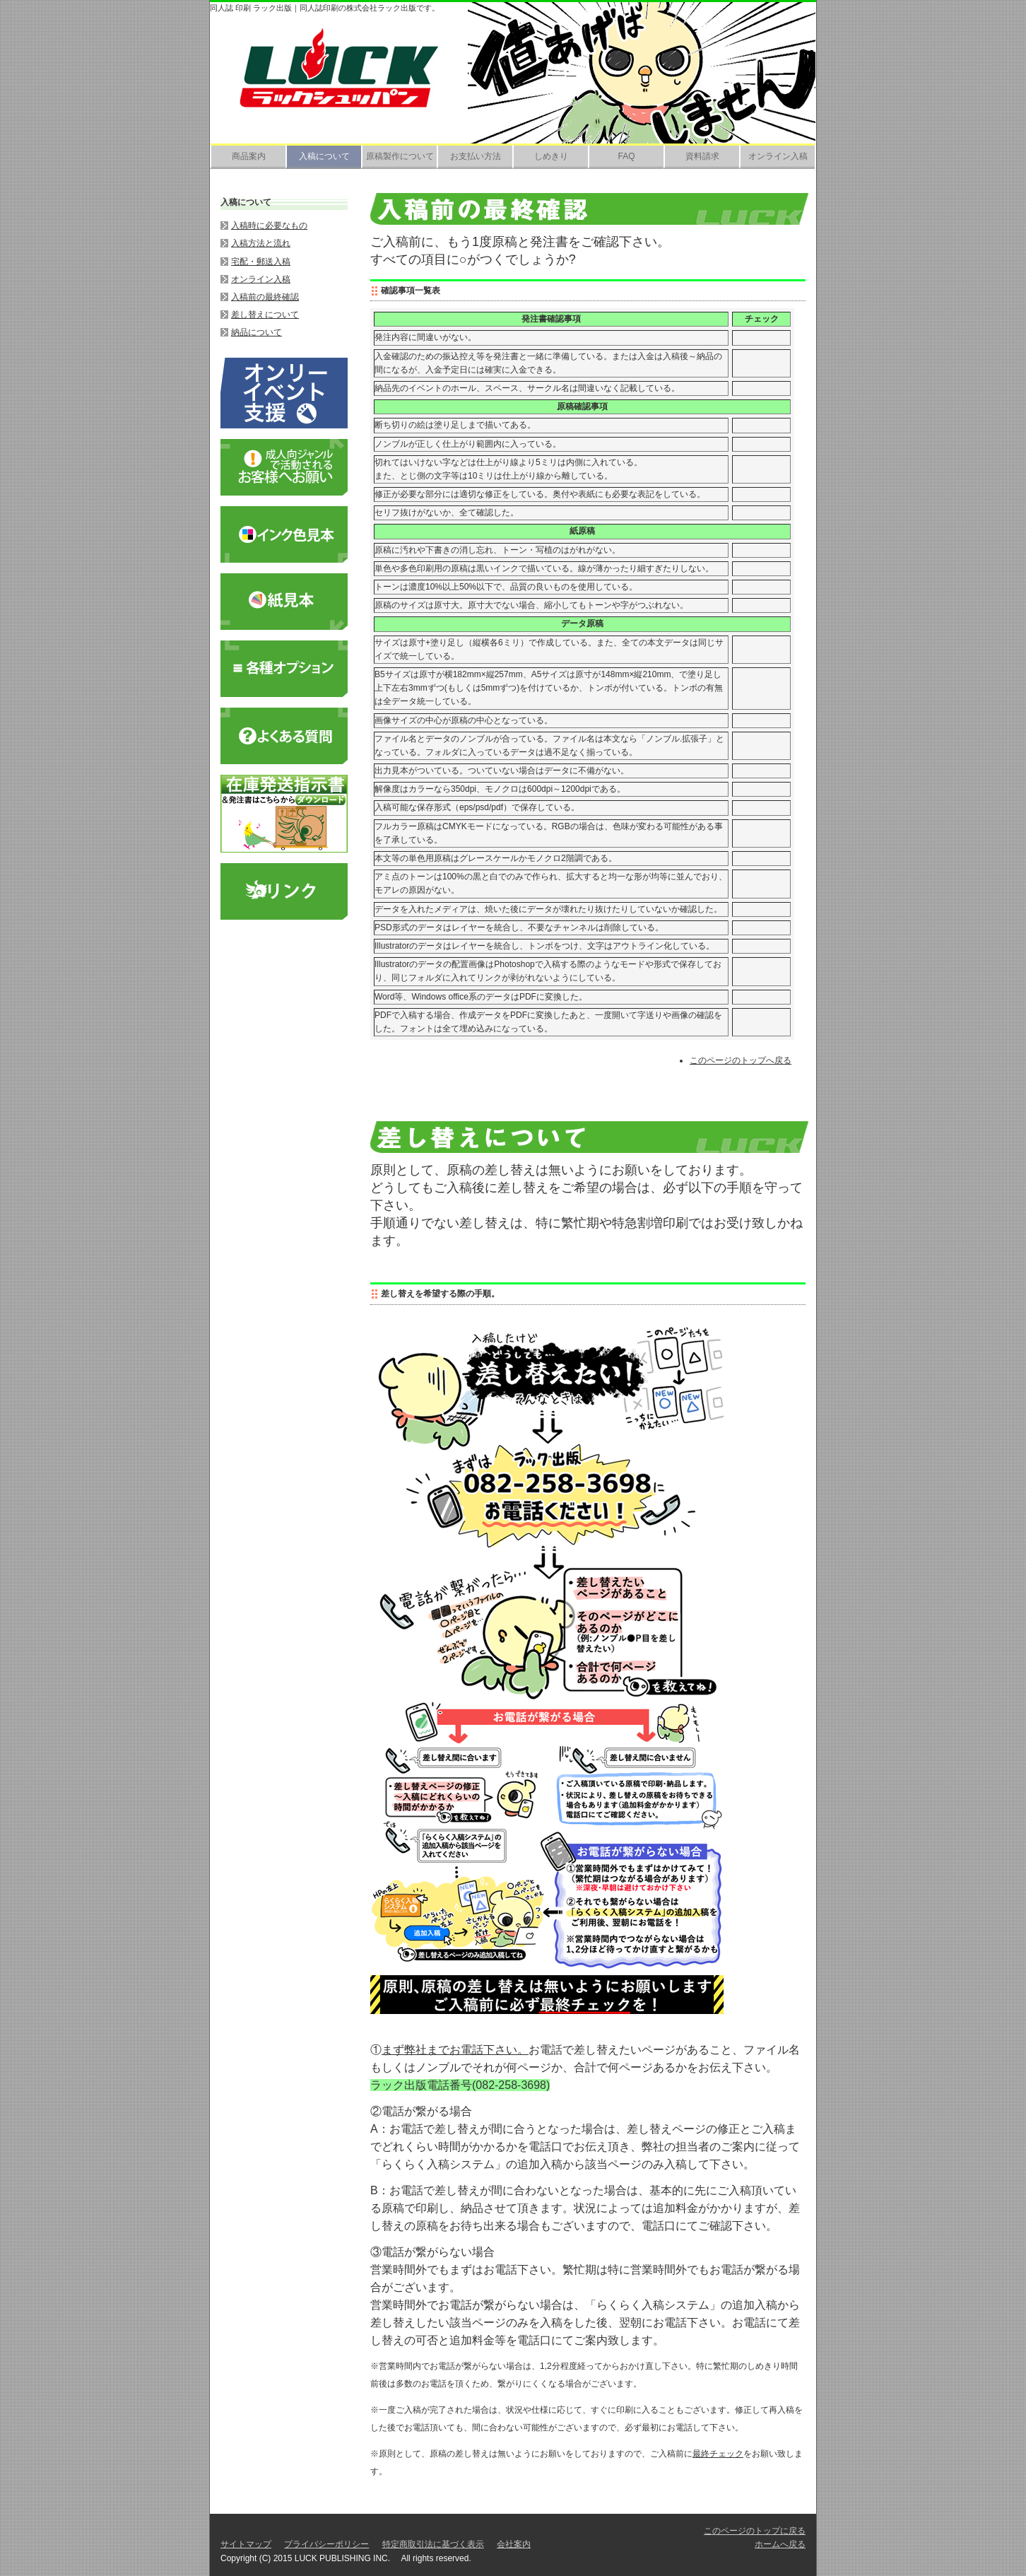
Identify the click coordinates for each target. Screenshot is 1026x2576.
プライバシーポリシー (326, 2544)
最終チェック (717, 2454)
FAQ (626, 156)
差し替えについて (265, 315)
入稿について (324, 156)
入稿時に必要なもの (269, 225)
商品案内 (249, 156)
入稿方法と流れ (260, 243)
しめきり (551, 156)
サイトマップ (245, 2544)
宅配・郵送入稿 (260, 262)
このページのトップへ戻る (740, 1060)
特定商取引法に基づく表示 (433, 2544)
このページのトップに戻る (755, 2531)
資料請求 (702, 156)
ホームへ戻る (780, 2544)
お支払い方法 (475, 156)
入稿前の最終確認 (265, 297)
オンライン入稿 (778, 156)
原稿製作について (400, 156)
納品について (256, 332)
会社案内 (514, 2544)
